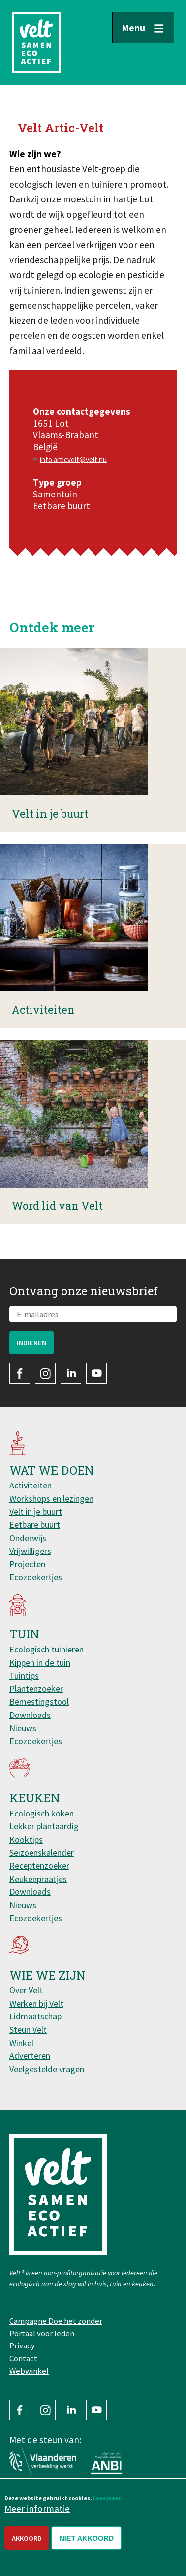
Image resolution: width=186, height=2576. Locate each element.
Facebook (19, 1373)
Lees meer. (108, 2498)
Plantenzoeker (36, 1688)
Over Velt (26, 1990)
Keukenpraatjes (38, 1878)
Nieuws (22, 1728)
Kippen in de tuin (39, 1662)
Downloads (30, 1714)
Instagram (45, 1373)
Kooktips (26, 1839)
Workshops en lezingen (51, 1498)
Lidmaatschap (35, 2016)
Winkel (21, 2042)
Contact (23, 2358)
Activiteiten (30, 1485)
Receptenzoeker (39, 1865)
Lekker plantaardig (44, 1826)
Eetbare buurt (34, 1524)
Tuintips (24, 1675)
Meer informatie (37, 2508)
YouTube (96, 1373)
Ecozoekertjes (35, 1577)
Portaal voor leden (41, 2333)
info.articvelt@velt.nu (73, 459)
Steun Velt (28, 2029)
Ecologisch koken (41, 1813)
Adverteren (29, 2055)
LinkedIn (71, 1373)
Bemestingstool (39, 1701)
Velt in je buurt (35, 1511)
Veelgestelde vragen (46, 2069)
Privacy (22, 2345)
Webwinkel (29, 2370)
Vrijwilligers (30, 1550)
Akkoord (27, 2538)
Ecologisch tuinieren (46, 1649)
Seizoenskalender (41, 1852)
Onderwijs (27, 1538)
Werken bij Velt (36, 2003)
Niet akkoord (86, 2538)
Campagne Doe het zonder (55, 2320)
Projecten (27, 1564)
